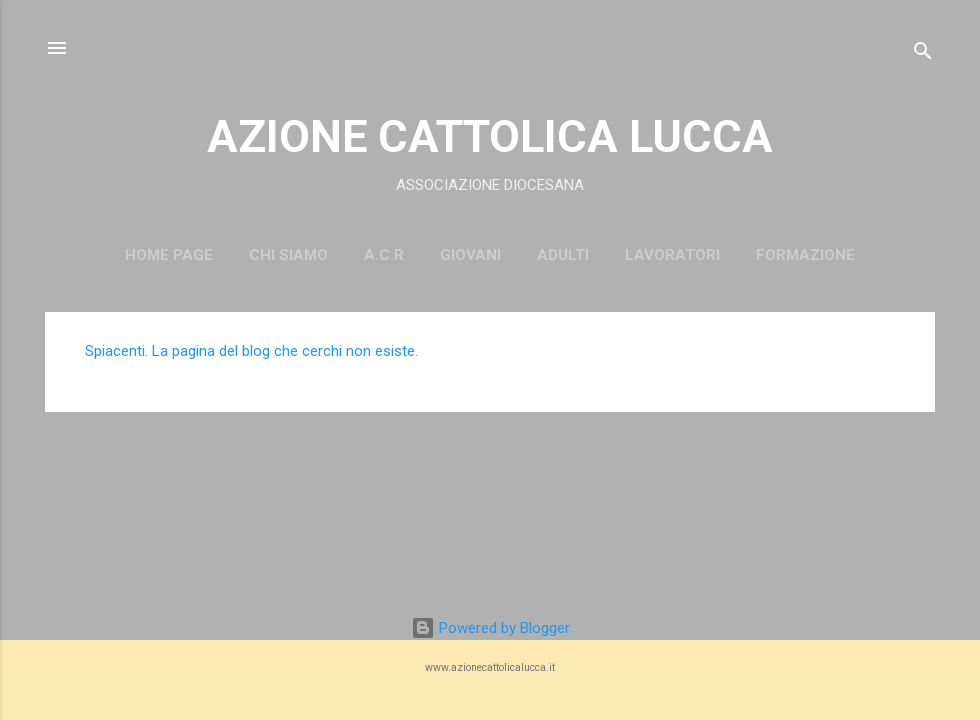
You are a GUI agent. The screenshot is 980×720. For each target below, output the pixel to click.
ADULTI (563, 255)
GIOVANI (470, 255)
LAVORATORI (672, 255)
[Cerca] (923, 54)
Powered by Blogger (490, 628)
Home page (169, 255)
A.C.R (384, 255)
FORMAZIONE (805, 255)
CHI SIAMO (288, 255)
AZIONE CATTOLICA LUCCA (490, 136)
